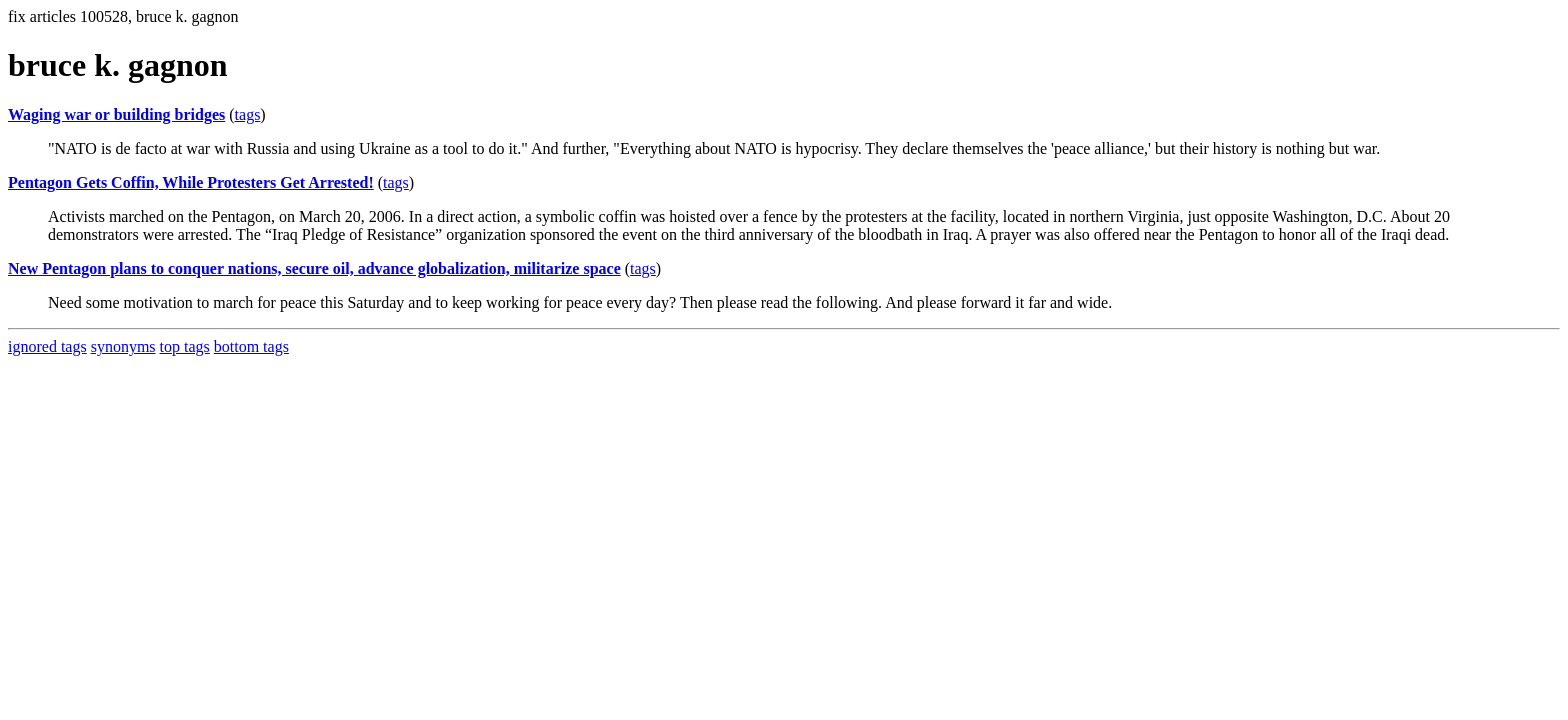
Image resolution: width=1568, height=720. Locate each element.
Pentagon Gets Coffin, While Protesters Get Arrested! (191, 182)
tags (248, 114)
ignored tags (47, 346)
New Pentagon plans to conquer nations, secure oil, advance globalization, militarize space (314, 268)
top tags (185, 346)
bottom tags (251, 346)
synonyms (123, 346)
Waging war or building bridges (116, 114)
